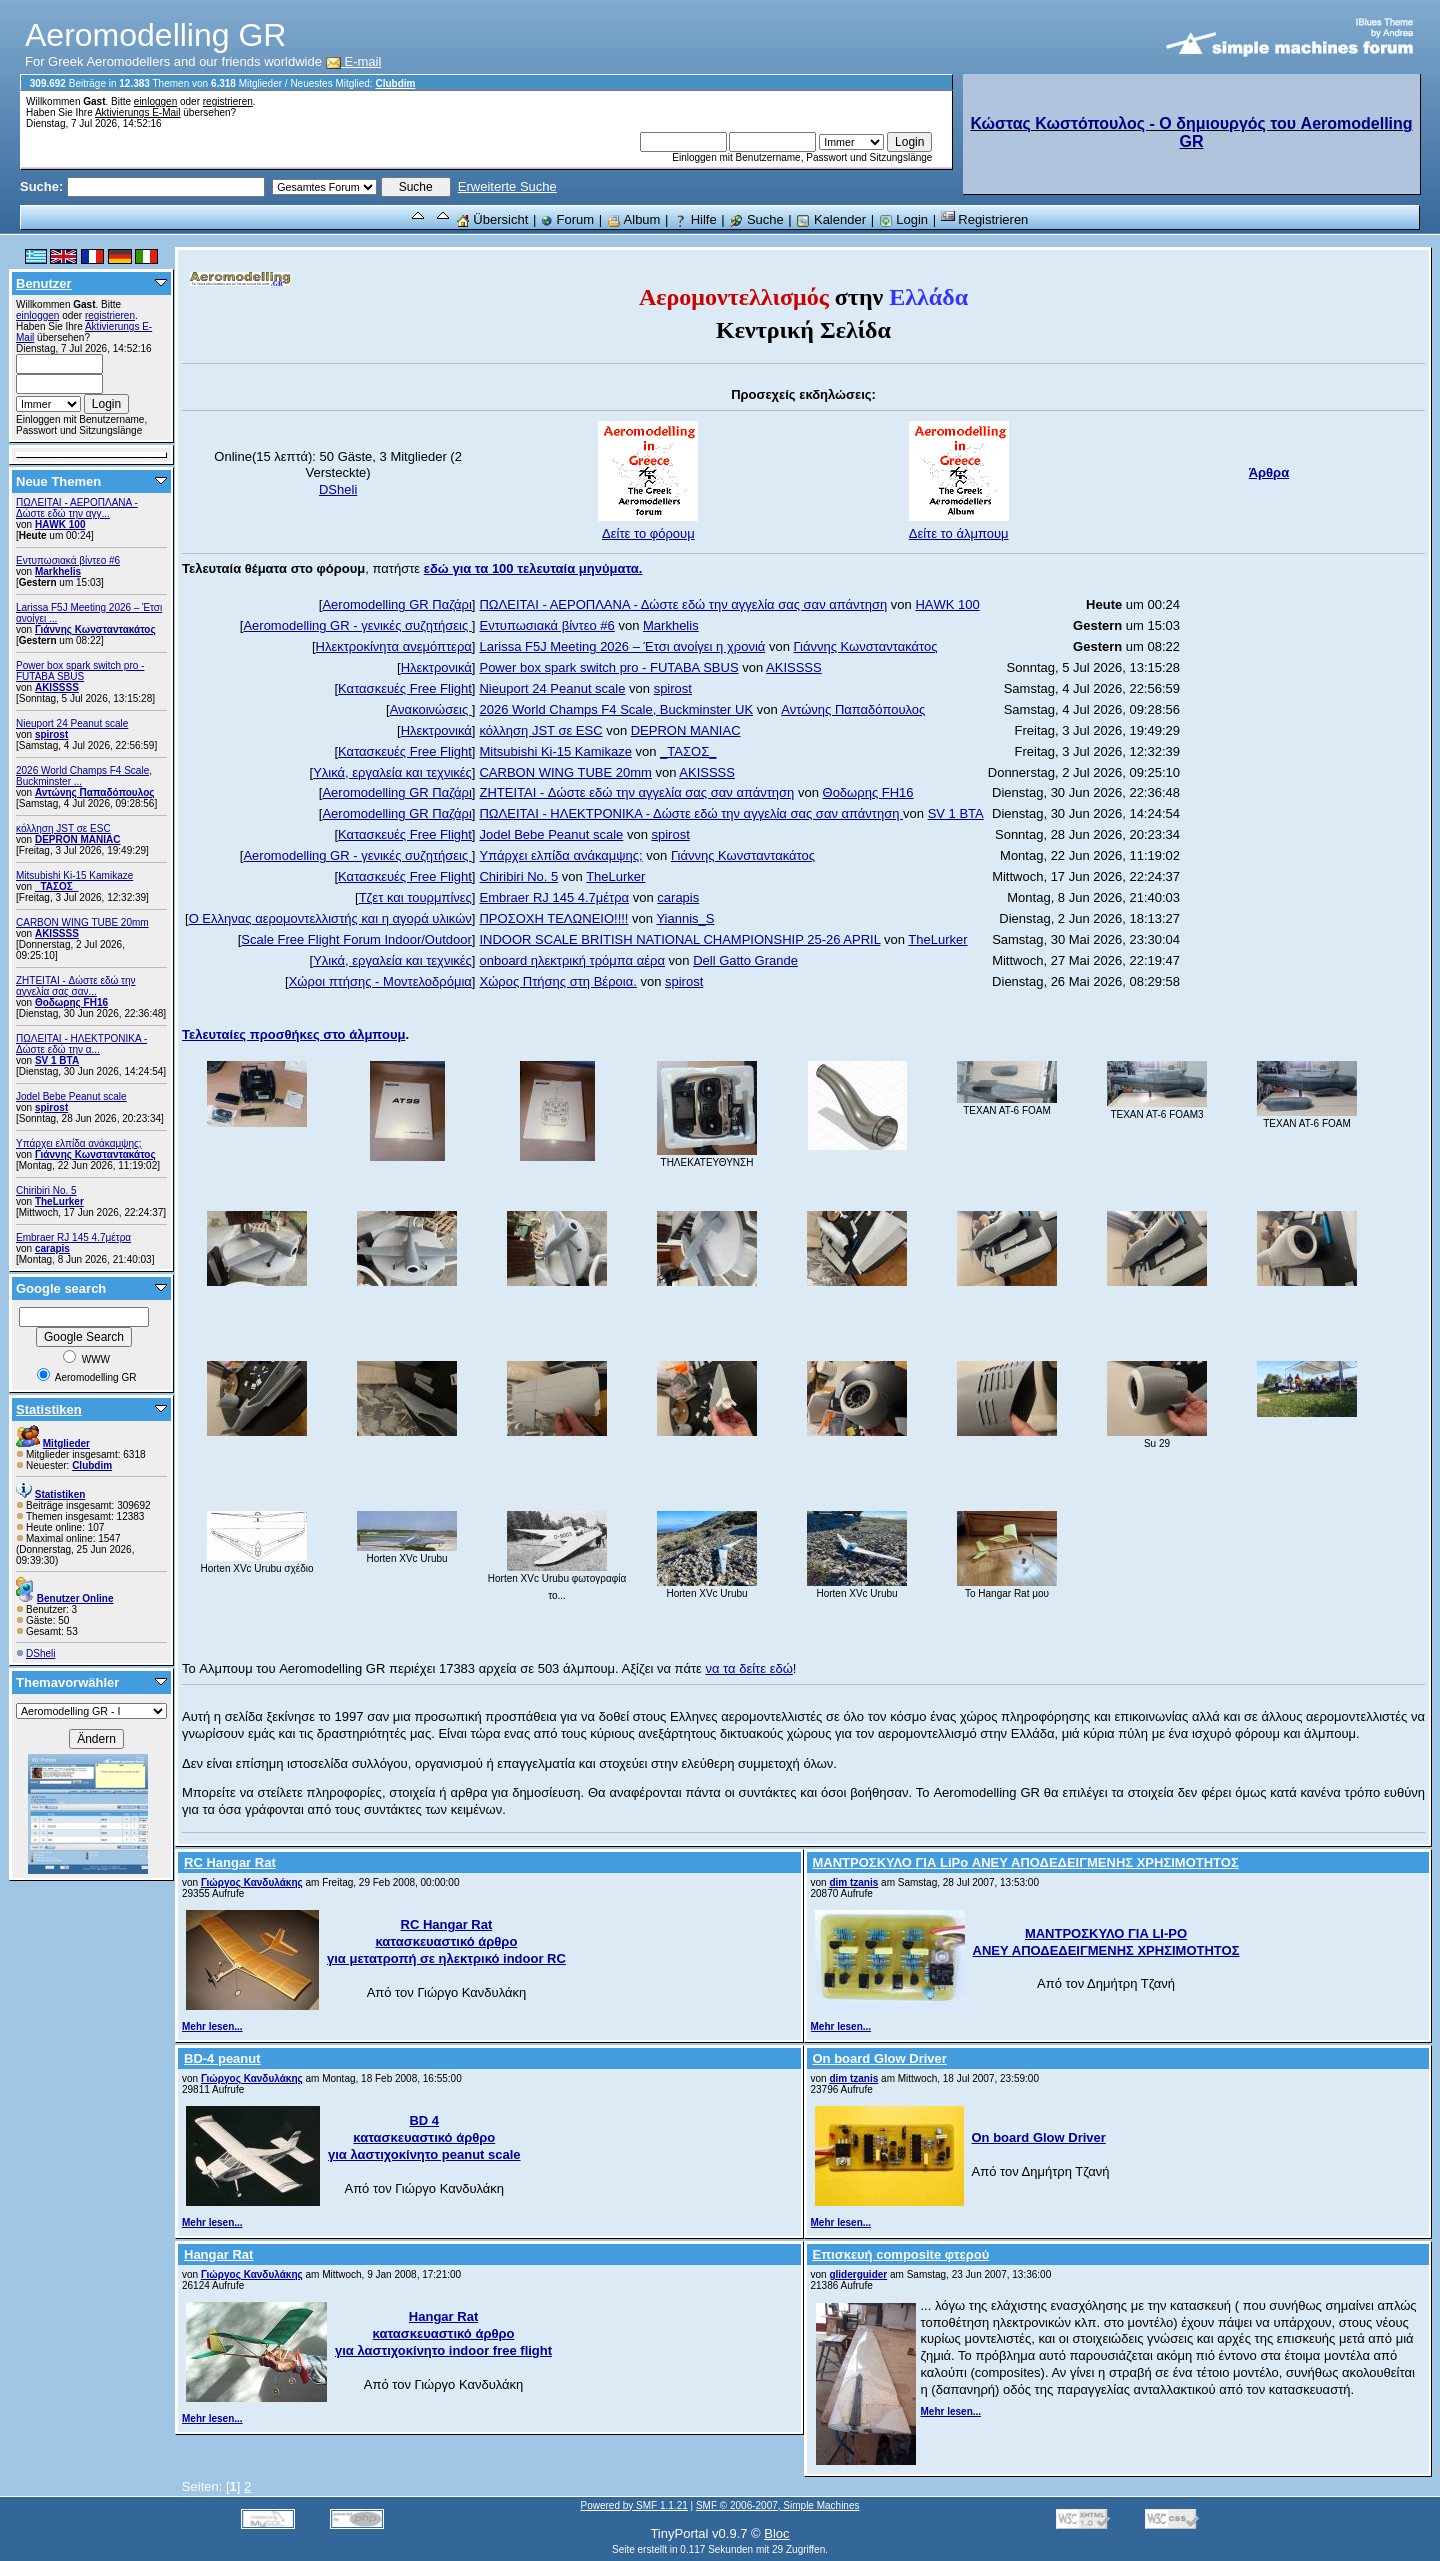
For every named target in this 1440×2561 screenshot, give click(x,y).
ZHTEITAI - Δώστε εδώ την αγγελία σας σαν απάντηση (636, 792)
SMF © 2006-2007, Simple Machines (778, 2505)
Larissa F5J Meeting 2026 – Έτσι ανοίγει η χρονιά (622, 646)
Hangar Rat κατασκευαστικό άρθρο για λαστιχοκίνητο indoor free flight (443, 2333)
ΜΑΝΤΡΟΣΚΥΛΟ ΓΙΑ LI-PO (1106, 1933)
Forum (567, 219)
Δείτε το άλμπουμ (959, 533)
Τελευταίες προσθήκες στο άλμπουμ (293, 1034)
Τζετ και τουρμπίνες (415, 897)
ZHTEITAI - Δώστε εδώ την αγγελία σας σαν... (76, 986)
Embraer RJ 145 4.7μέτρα (73, 1237)
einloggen (155, 101)
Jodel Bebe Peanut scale (71, 1096)
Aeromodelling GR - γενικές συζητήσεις (357, 625)
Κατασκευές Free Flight (405, 688)
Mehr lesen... (212, 2026)
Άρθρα (1269, 472)
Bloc (776, 2533)
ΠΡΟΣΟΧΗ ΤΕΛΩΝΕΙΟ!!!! (553, 918)
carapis (52, 1248)
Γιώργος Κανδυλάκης (252, 1882)
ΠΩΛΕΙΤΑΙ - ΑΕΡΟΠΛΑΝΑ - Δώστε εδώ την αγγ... (77, 508)
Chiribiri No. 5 (46, 1190)
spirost (51, 734)
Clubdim (395, 83)
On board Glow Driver (1039, 2137)
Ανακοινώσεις (431, 709)
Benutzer (44, 283)
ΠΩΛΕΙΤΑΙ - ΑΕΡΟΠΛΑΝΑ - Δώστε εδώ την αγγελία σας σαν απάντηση (683, 604)
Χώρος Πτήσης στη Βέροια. (557, 981)
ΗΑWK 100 (60, 524)
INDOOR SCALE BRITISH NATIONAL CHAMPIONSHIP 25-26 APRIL (679, 939)
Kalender (831, 219)
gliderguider (858, 2274)
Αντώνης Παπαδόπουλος (95, 792)
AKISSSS (57, 687)
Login (903, 219)
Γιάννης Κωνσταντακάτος (95, 629)
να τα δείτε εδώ (748, 1668)
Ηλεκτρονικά (436, 667)
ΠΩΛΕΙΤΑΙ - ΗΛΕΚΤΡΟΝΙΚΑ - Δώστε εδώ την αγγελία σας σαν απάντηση (691, 813)
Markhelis (58, 571)
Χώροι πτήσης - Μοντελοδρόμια (380, 981)
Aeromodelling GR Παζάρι (396, 604)
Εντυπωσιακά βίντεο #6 (68, 560)
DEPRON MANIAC (78, 839)
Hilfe (695, 219)
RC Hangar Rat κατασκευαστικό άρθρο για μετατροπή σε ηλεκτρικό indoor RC (446, 1941)
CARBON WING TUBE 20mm (82, 922)
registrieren (228, 101)
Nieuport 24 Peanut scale (72, 723)
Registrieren (985, 219)
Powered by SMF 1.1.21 (634, 2505)
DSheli (40, 1653)
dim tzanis (853, 1882)
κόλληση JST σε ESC (63, 828)
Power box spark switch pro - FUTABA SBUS (80, 671)
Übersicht (492, 219)
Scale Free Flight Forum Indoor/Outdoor (356, 939)
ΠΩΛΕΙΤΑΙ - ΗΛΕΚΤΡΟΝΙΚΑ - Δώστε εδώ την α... (81, 1044)
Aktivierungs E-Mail (138, 112)
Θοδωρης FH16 (71, 1002)
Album (634, 219)
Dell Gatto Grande (745, 960)
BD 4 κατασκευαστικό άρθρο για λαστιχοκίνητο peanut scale (424, 2137)
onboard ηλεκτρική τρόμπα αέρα (572, 960)
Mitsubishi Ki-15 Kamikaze (74, 875)
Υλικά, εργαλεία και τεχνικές (392, 772)
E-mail (354, 61)
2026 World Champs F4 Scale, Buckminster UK (616, 709)
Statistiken (49, 1409)
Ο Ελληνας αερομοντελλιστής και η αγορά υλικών (330, 918)
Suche (756, 219)
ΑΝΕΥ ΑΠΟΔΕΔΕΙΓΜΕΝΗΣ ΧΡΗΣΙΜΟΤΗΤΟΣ (1106, 1950)
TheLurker (59, 1201)
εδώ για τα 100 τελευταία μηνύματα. (533, 568)
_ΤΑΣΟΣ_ (57, 886)
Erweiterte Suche (507, 186)
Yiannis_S (685, 918)
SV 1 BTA (57, 1060)
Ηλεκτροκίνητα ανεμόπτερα (394, 646)
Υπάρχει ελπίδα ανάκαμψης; (79, 1143)
